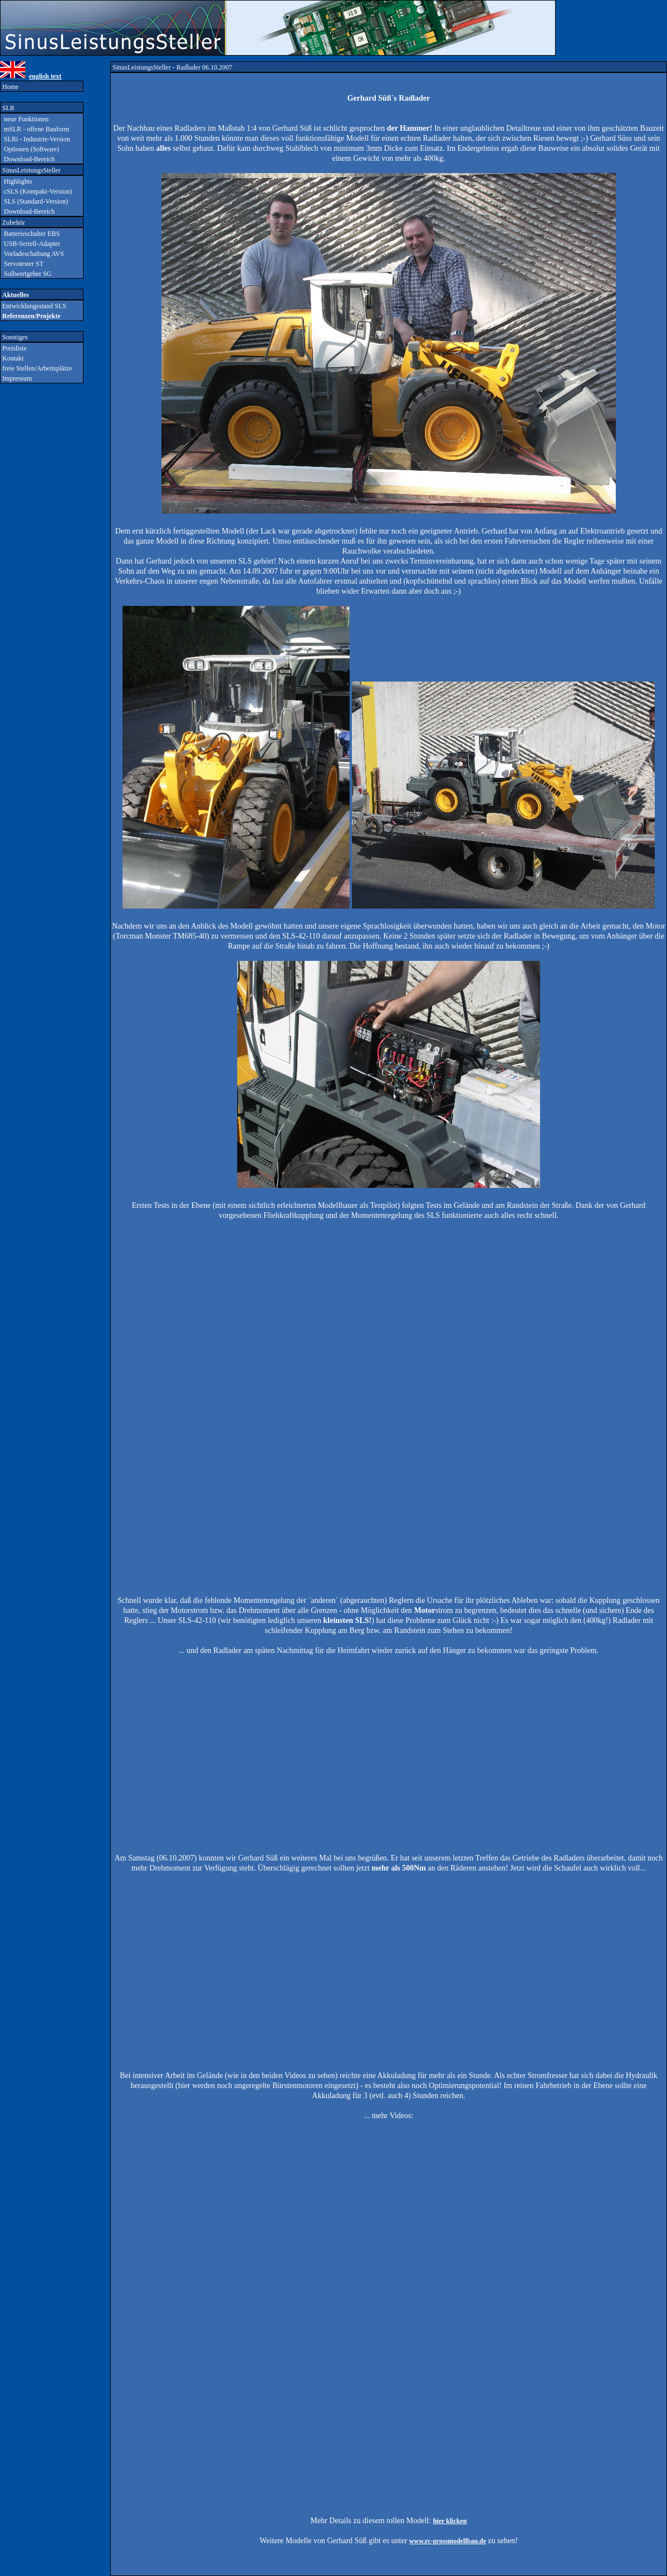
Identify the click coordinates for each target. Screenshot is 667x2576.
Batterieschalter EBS (30, 234)
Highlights (16, 181)
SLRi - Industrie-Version (35, 139)
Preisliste (14, 348)
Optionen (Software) (30, 149)
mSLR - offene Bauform (35, 129)
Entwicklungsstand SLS (33, 306)
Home (9, 87)
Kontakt (12, 358)
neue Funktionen (24, 119)
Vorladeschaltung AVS (32, 254)
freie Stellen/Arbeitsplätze (36, 368)
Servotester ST (22, 264)
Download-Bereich (28, 159)
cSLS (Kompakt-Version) (36, 191)
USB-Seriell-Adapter (30, 244)
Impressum (16, 378)
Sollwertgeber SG (26, 274)
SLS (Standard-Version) (34, 201)
